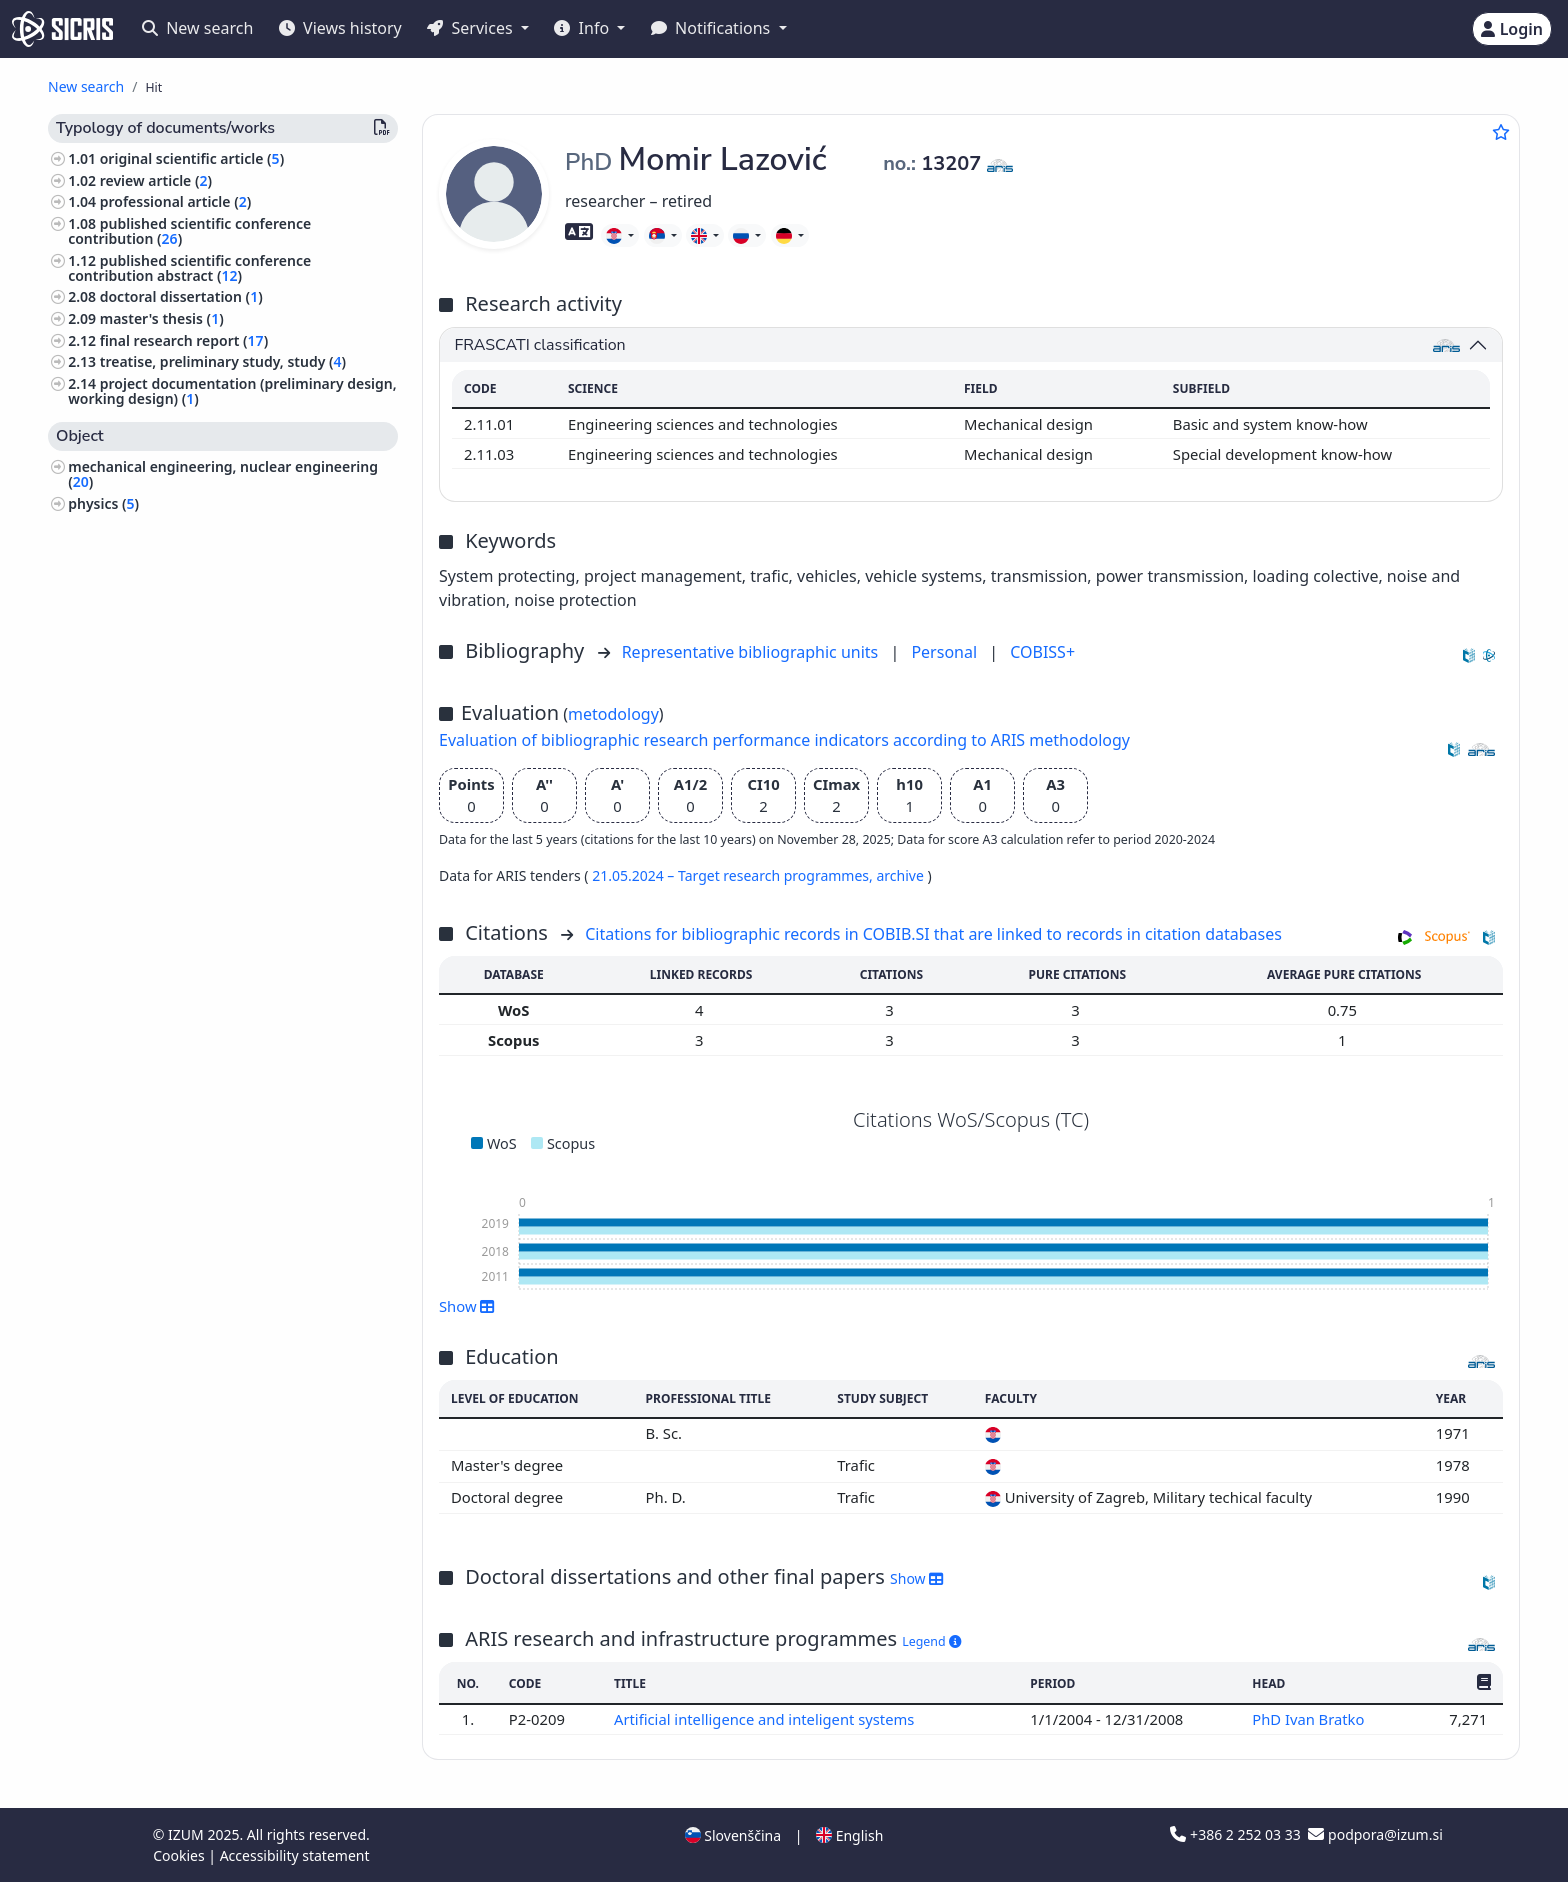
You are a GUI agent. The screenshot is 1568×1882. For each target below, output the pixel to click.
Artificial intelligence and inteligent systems (766, 1719)
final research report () (184, 340)
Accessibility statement (295, 1855)
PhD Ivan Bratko (1310, 1719)
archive (901, 875)
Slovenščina (733, 1835)
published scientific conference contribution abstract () (189, 268)
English (849, 1835)
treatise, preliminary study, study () (223, 361)
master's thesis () (162, 318)
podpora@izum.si (1375, 1834)
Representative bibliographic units (752, 652)
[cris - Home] (62, 29)
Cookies (180, 1855)
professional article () (176, 201)
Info (583, 28)
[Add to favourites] (1501, 132)
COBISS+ (1042, 652)
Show (467, 1306)
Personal (946, 652)
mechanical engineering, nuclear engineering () (223, 474)
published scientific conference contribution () (189, 231)
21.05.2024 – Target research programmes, (734, 875)
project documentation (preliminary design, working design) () (232, 391)
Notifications (713, 28)
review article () (156, 180)
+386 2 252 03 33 (1237, 1834)
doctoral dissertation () (181, 296)
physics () (103, 503)
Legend (931, 1641)
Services (471, 28)
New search (197, 28)
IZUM (187, 1834)
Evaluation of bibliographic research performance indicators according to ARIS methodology (784, 740)
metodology (613, 714)
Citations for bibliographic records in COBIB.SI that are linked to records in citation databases (933, 934)
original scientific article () (192, 158)
